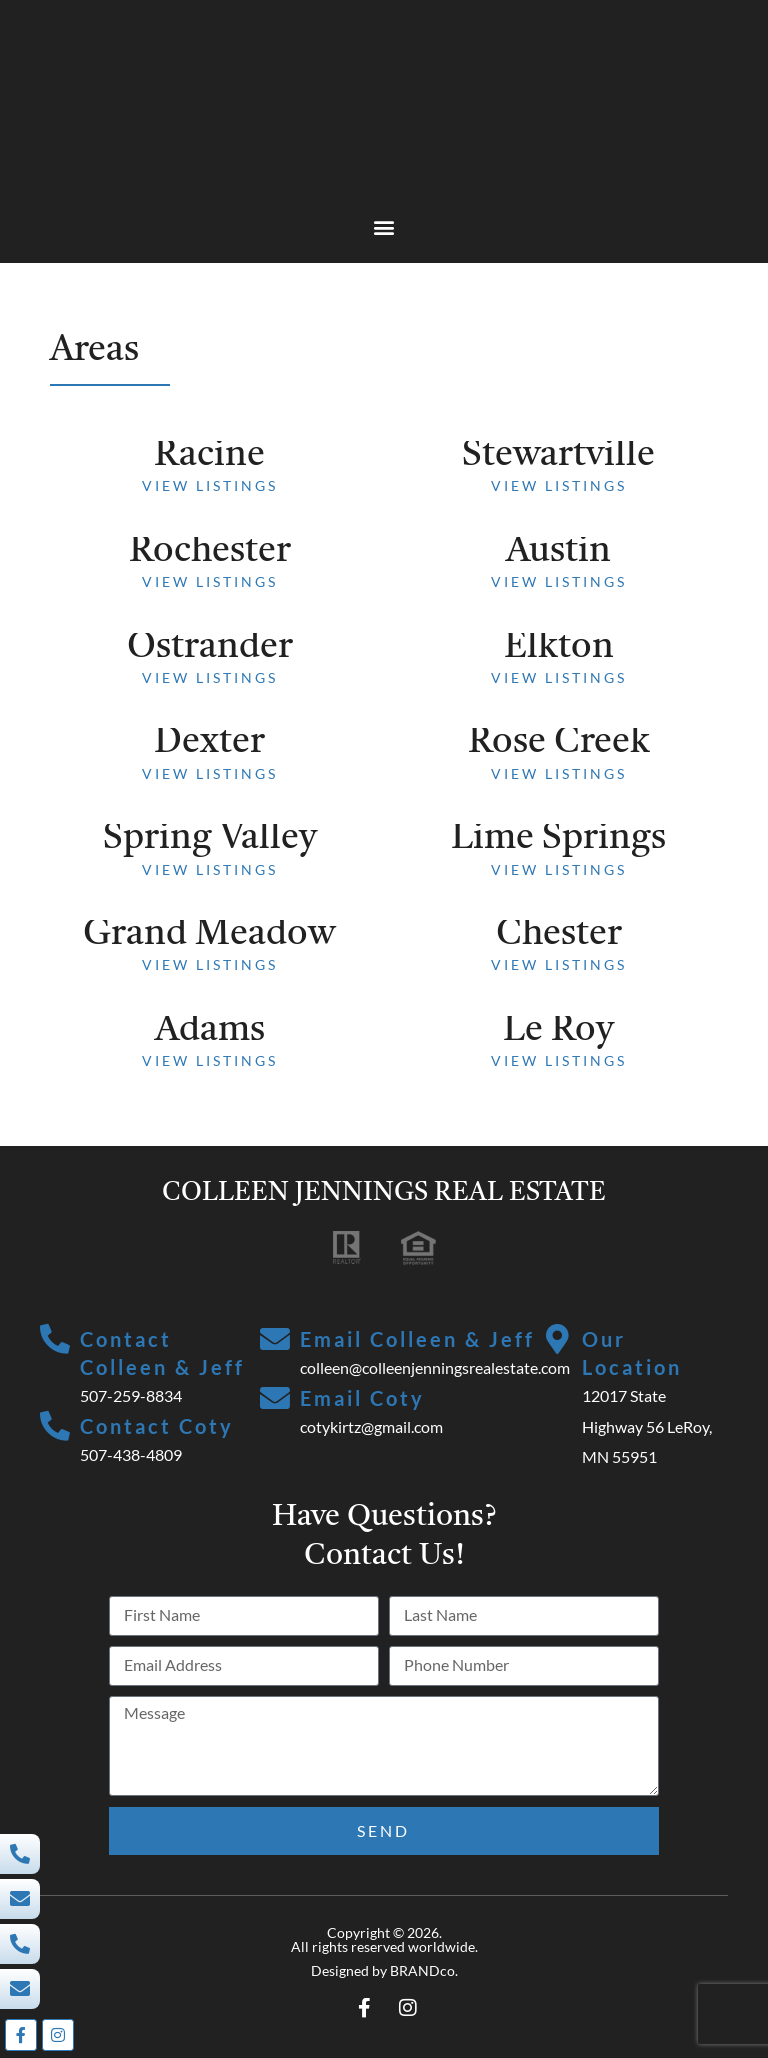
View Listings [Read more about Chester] (559, 964)
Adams (210, 1031)
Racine (209, 456)
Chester (559, 935)
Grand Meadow (209, 935)
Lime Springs (558, 839)
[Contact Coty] (55, 1427)
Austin (558, 552)
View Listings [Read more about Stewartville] (559, 485)
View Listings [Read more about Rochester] (210, 581)
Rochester (210, 552)
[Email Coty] (275, 1399)
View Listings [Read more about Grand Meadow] (210, 964)
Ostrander (210, 648)
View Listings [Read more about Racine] (210, 485)
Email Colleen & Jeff (417, 1339)
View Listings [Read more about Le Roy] (559, 1060)
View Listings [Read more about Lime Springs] (559, 869)
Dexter (209, 743)
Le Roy (558, 1031)
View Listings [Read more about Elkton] (559, 677)
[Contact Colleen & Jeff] (55, 1340)
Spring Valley (210, 839)
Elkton (559, 648)
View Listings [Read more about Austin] (559, 581)
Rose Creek (559, 743)
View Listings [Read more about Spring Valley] (210, 869)
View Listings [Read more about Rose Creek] (559, 773)
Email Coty (362, 1398)
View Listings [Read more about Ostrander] (210, 677)
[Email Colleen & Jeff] (275, 1340)
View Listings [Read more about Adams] (210, 1060)
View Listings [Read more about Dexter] (210, 773)
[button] (384, 226)
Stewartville (558, 456)
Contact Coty (157, 1426)
